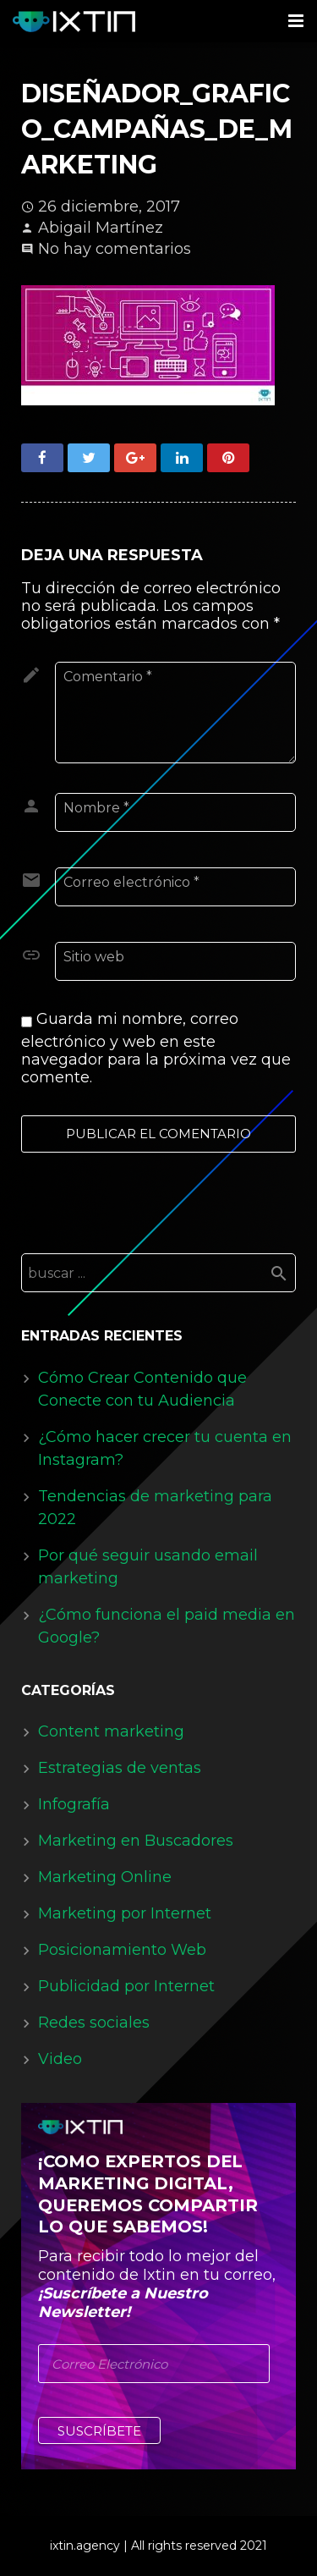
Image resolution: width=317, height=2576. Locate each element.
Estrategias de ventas (119, 1768)
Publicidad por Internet (126, 1986)
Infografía (74, 1804)
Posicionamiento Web (122, 1949)
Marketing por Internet (124, 1913)
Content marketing (111, 1731)
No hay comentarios (114, 248)
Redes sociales (94, 2022)
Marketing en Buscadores (135, 1840)
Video (60, 2059)
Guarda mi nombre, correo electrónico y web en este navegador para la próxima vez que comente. (156, 1048)
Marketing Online (105, 1877)
